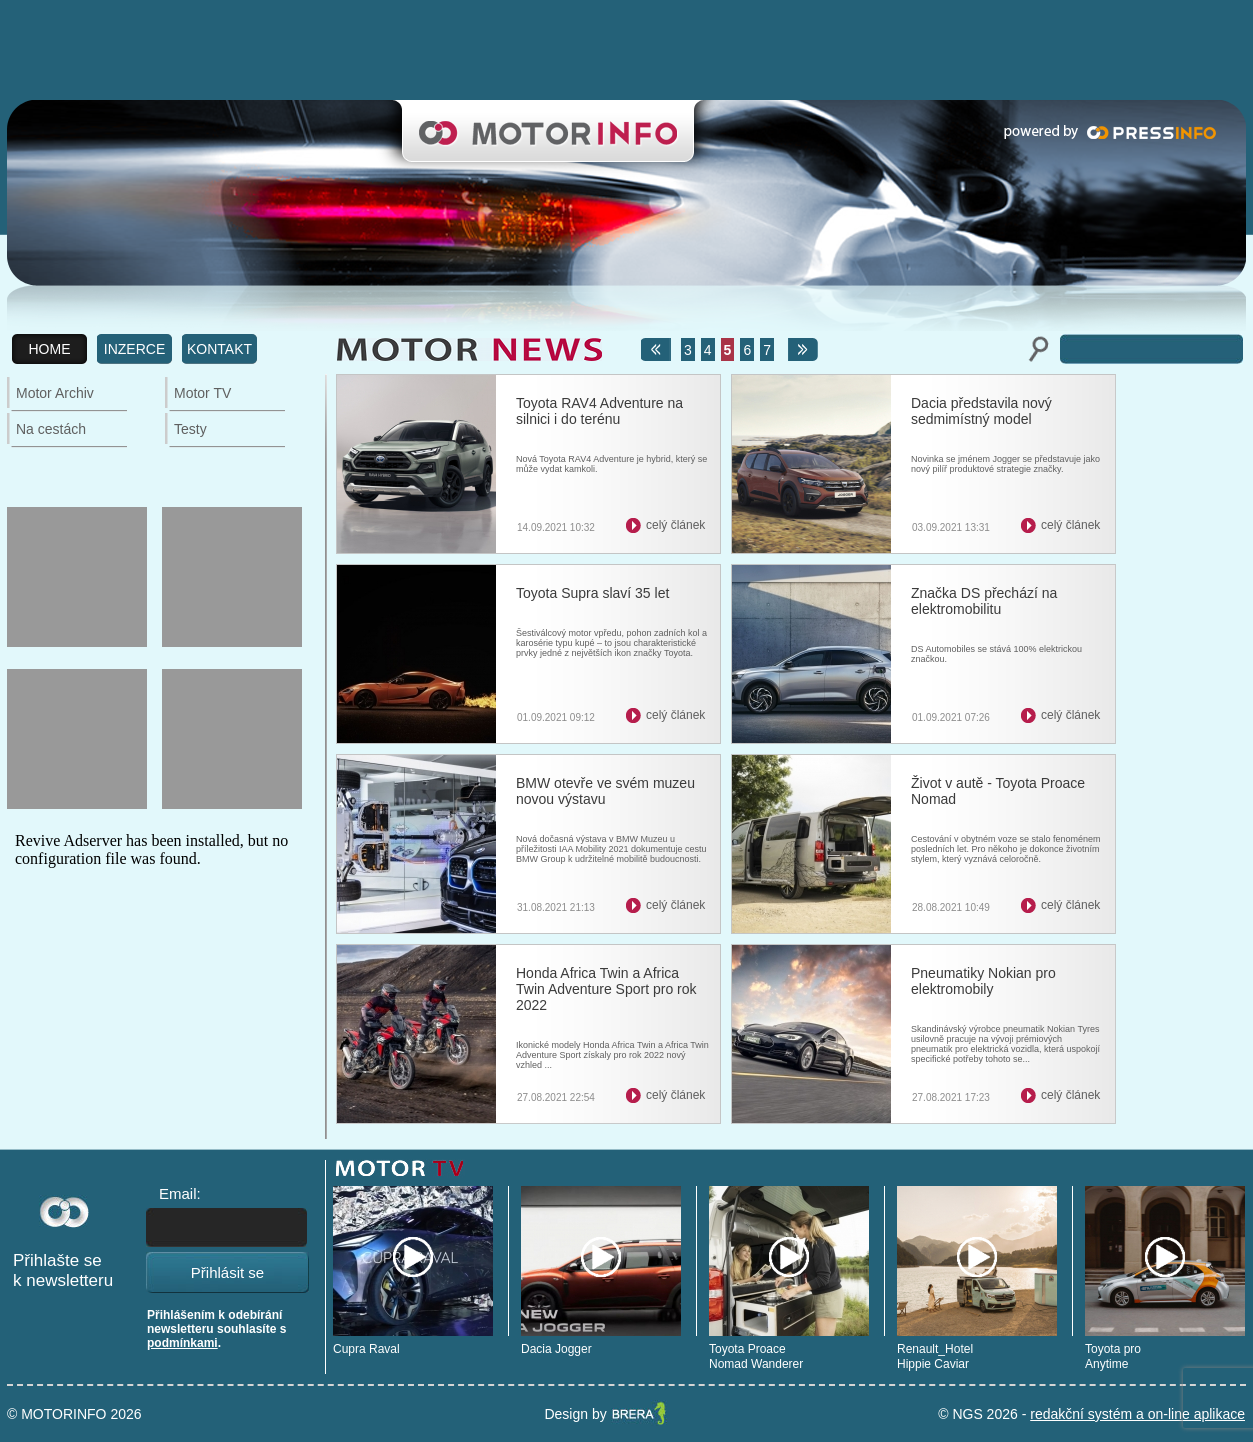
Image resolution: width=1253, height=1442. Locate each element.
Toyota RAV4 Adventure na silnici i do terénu (599, 411)
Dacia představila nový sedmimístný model (981, 411)
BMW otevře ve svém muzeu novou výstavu (605, 791)
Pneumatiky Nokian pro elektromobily (983, 981)
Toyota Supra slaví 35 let (592, 593)
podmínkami (182, 1343)
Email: (180, 1193)
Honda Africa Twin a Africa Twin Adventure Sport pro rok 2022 (606, 989)
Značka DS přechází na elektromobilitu (984, 601)
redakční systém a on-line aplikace (1137, 1414)
